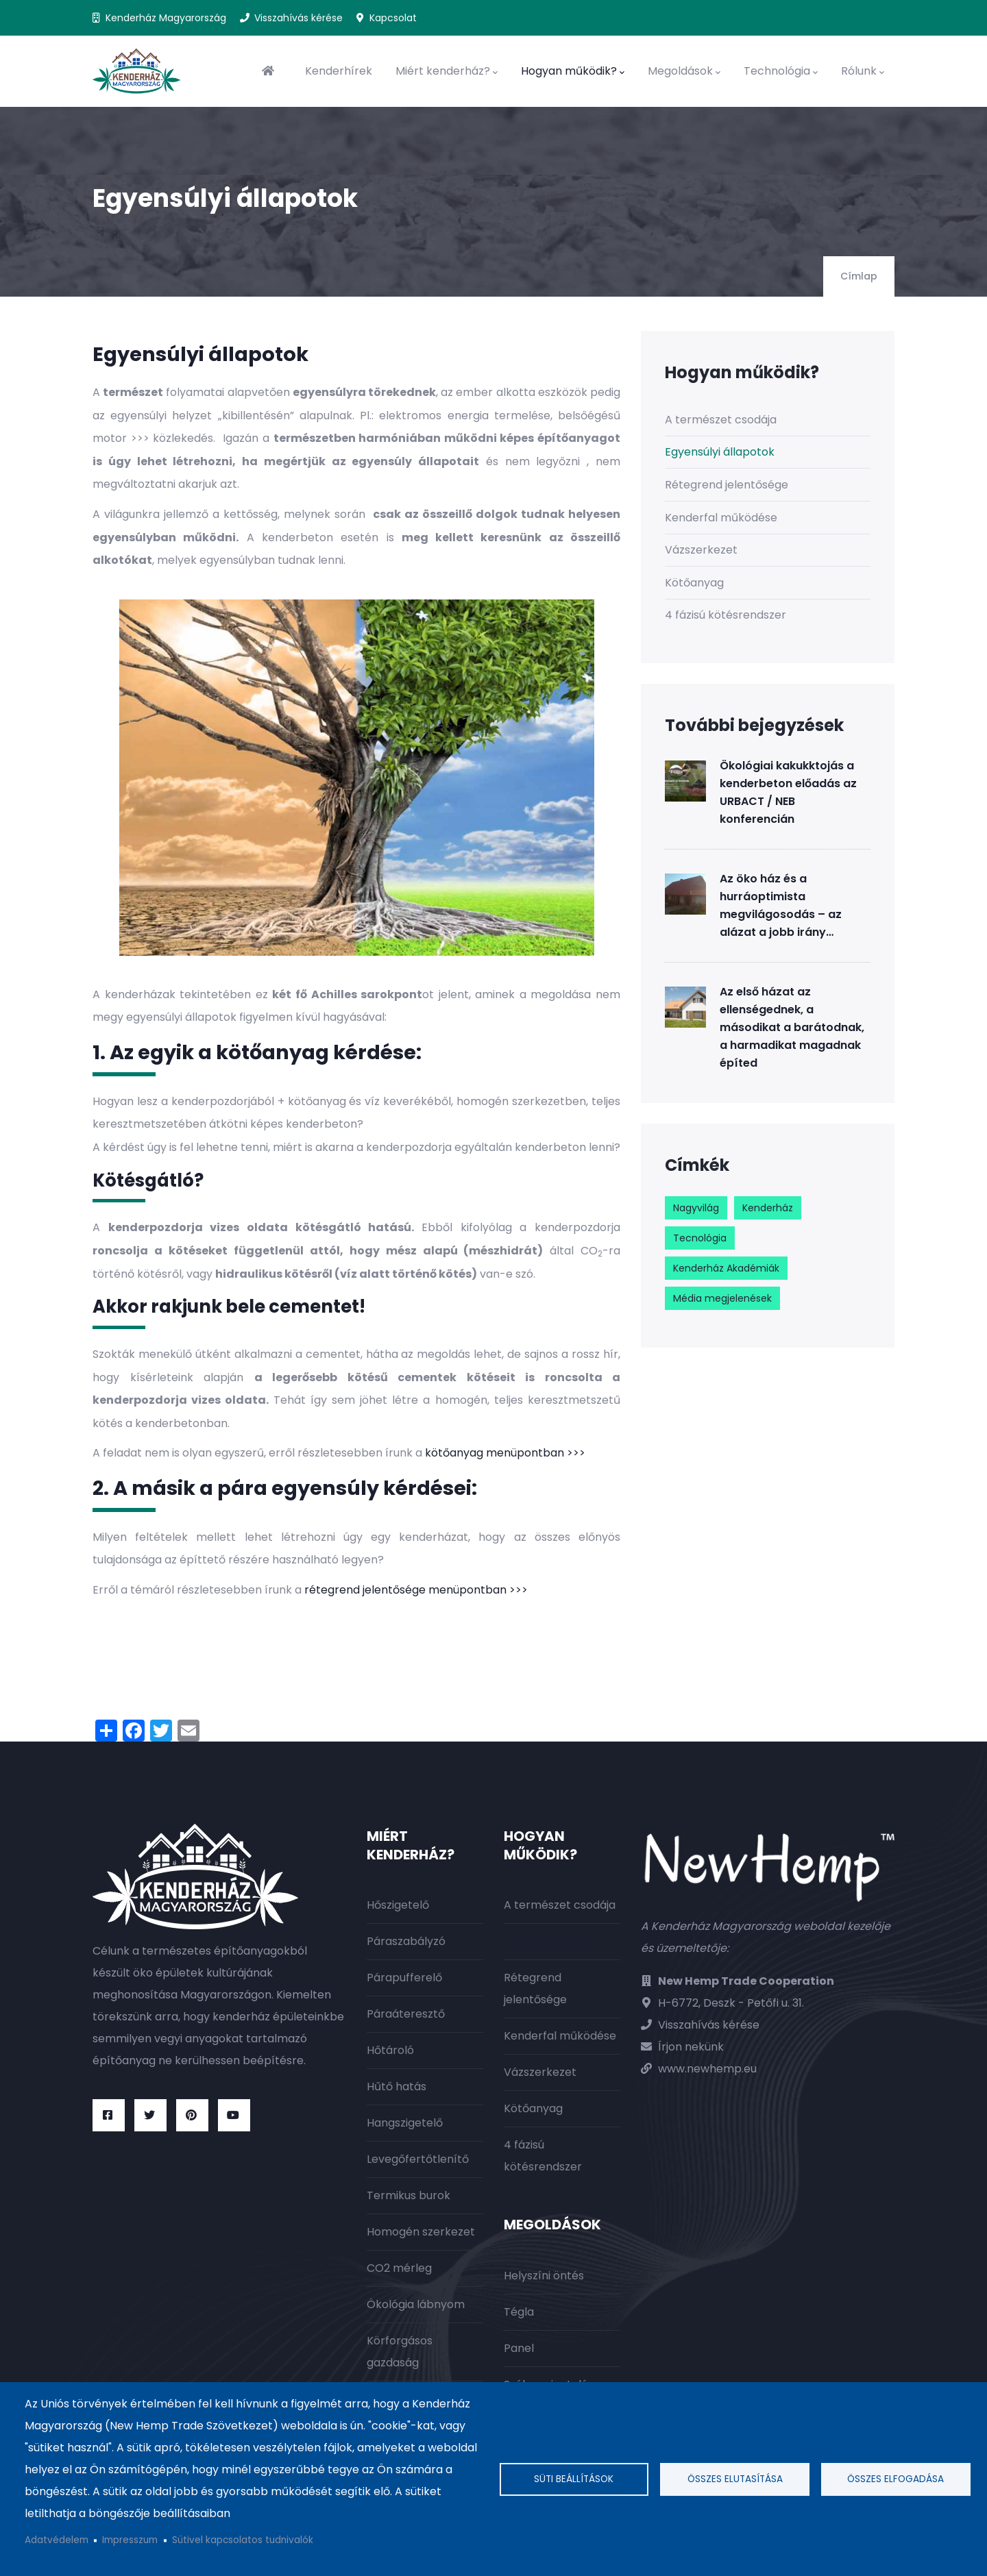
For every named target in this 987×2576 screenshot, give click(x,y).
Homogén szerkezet (421, 2232)
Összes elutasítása (735, 2479)
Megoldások (684, 71)
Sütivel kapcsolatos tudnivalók (242, 2540)
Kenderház (767, 1208)
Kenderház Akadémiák (726, 1268)
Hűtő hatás (396, 2086)
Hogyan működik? (572, 71)
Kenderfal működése (721, 517)
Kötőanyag (694, 583)
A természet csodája (721, 420)
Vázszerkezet (701, 550)
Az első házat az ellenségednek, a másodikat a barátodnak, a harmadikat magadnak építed (792, 1027)
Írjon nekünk (691, 2047)
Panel (519, 2348)
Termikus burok (408, 2195)
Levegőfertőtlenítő (418, 2159)
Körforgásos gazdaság (399, 2351)
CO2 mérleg (399, 2268)
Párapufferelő (404, 1977)
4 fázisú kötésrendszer (725, 615)
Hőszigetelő (398, 1905)
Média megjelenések (722, 1298)
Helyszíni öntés (544, 2275)
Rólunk (862, 71)
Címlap (858, 276)
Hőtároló (390, 2050)
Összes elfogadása (895, 2479)
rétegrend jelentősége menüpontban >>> (416, 1590)
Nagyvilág (696, 1208)
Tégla (519, 2312)
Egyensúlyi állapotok (720, 452)
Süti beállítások (573, 2479)
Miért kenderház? (446, 71)
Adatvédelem (56, 2540)
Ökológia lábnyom (416, 2304)
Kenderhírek (338, 71)
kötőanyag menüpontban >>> (505, 1453)
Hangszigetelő (405, 2123)
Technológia (781, 71)
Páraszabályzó (406, 1941)
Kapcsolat (393, 18)
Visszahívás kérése (298, 18)
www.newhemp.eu (707, 2069)
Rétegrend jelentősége (726, 485)
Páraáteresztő (406, 2014)
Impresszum (130, 2540)
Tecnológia (700, 1238)
